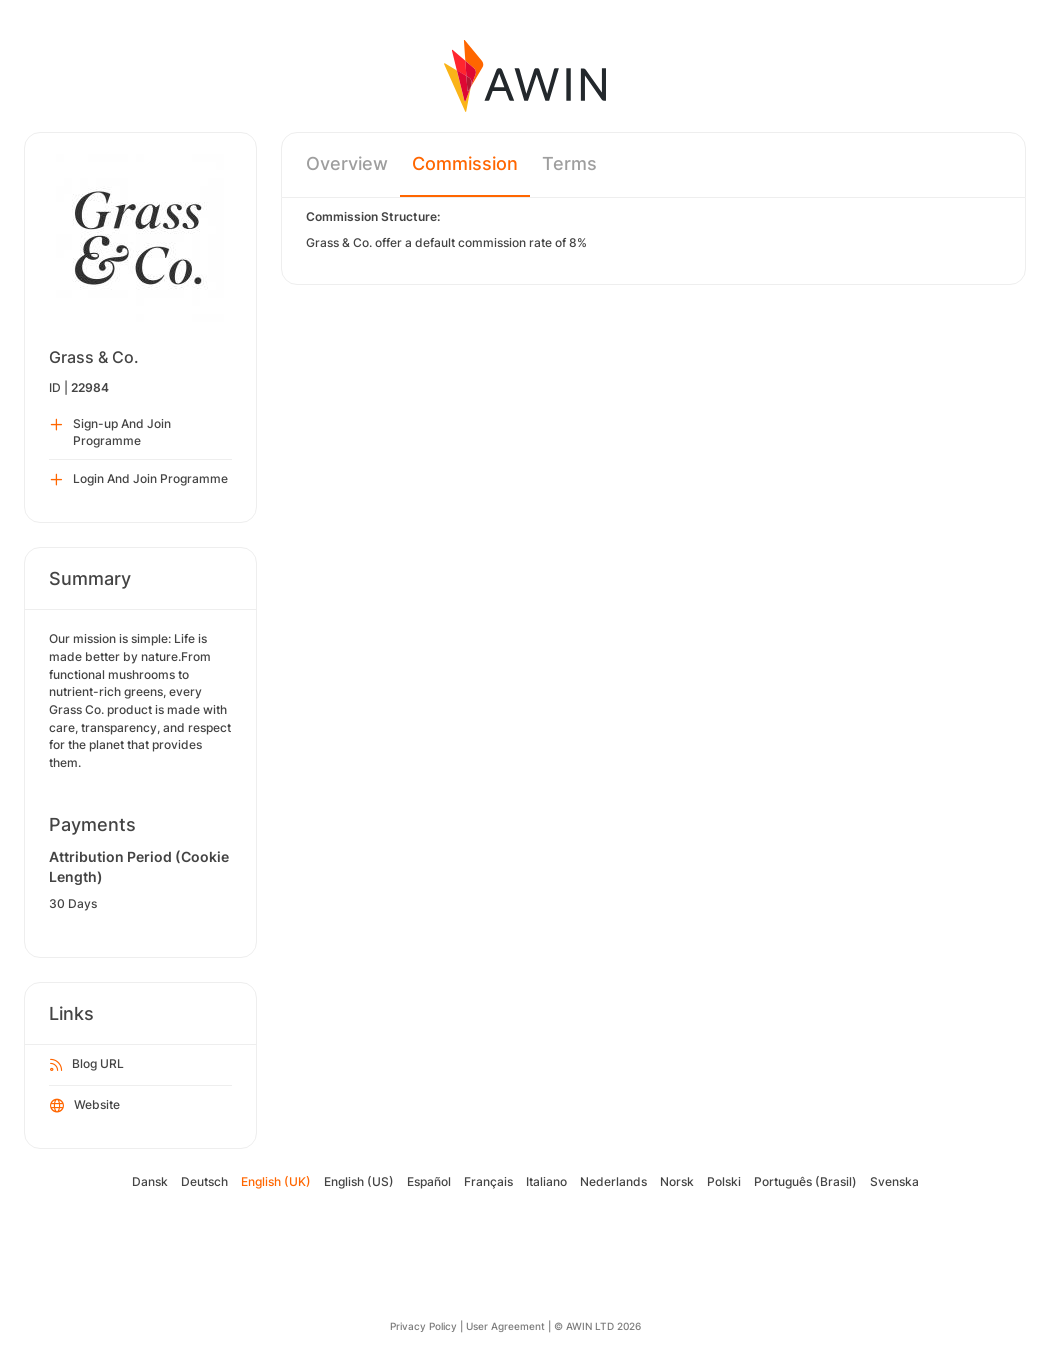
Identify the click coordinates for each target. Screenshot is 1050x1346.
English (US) (359, 1181)
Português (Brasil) (805, 1181)
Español (429, 1181)
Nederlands (613, 1181)
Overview (347, 163)
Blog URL (87, 1065)
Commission (465, 163)
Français (488, 1181)
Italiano (546, 1181)
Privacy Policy (423, 1326)
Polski (724, 1181)
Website (85, 1106)
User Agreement (505, 1326)
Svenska (894, 1181)
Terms (569, 163)
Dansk (150, 1181)
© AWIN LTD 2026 (597, 1326)
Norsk (677, 1181)
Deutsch (204, 1181)
